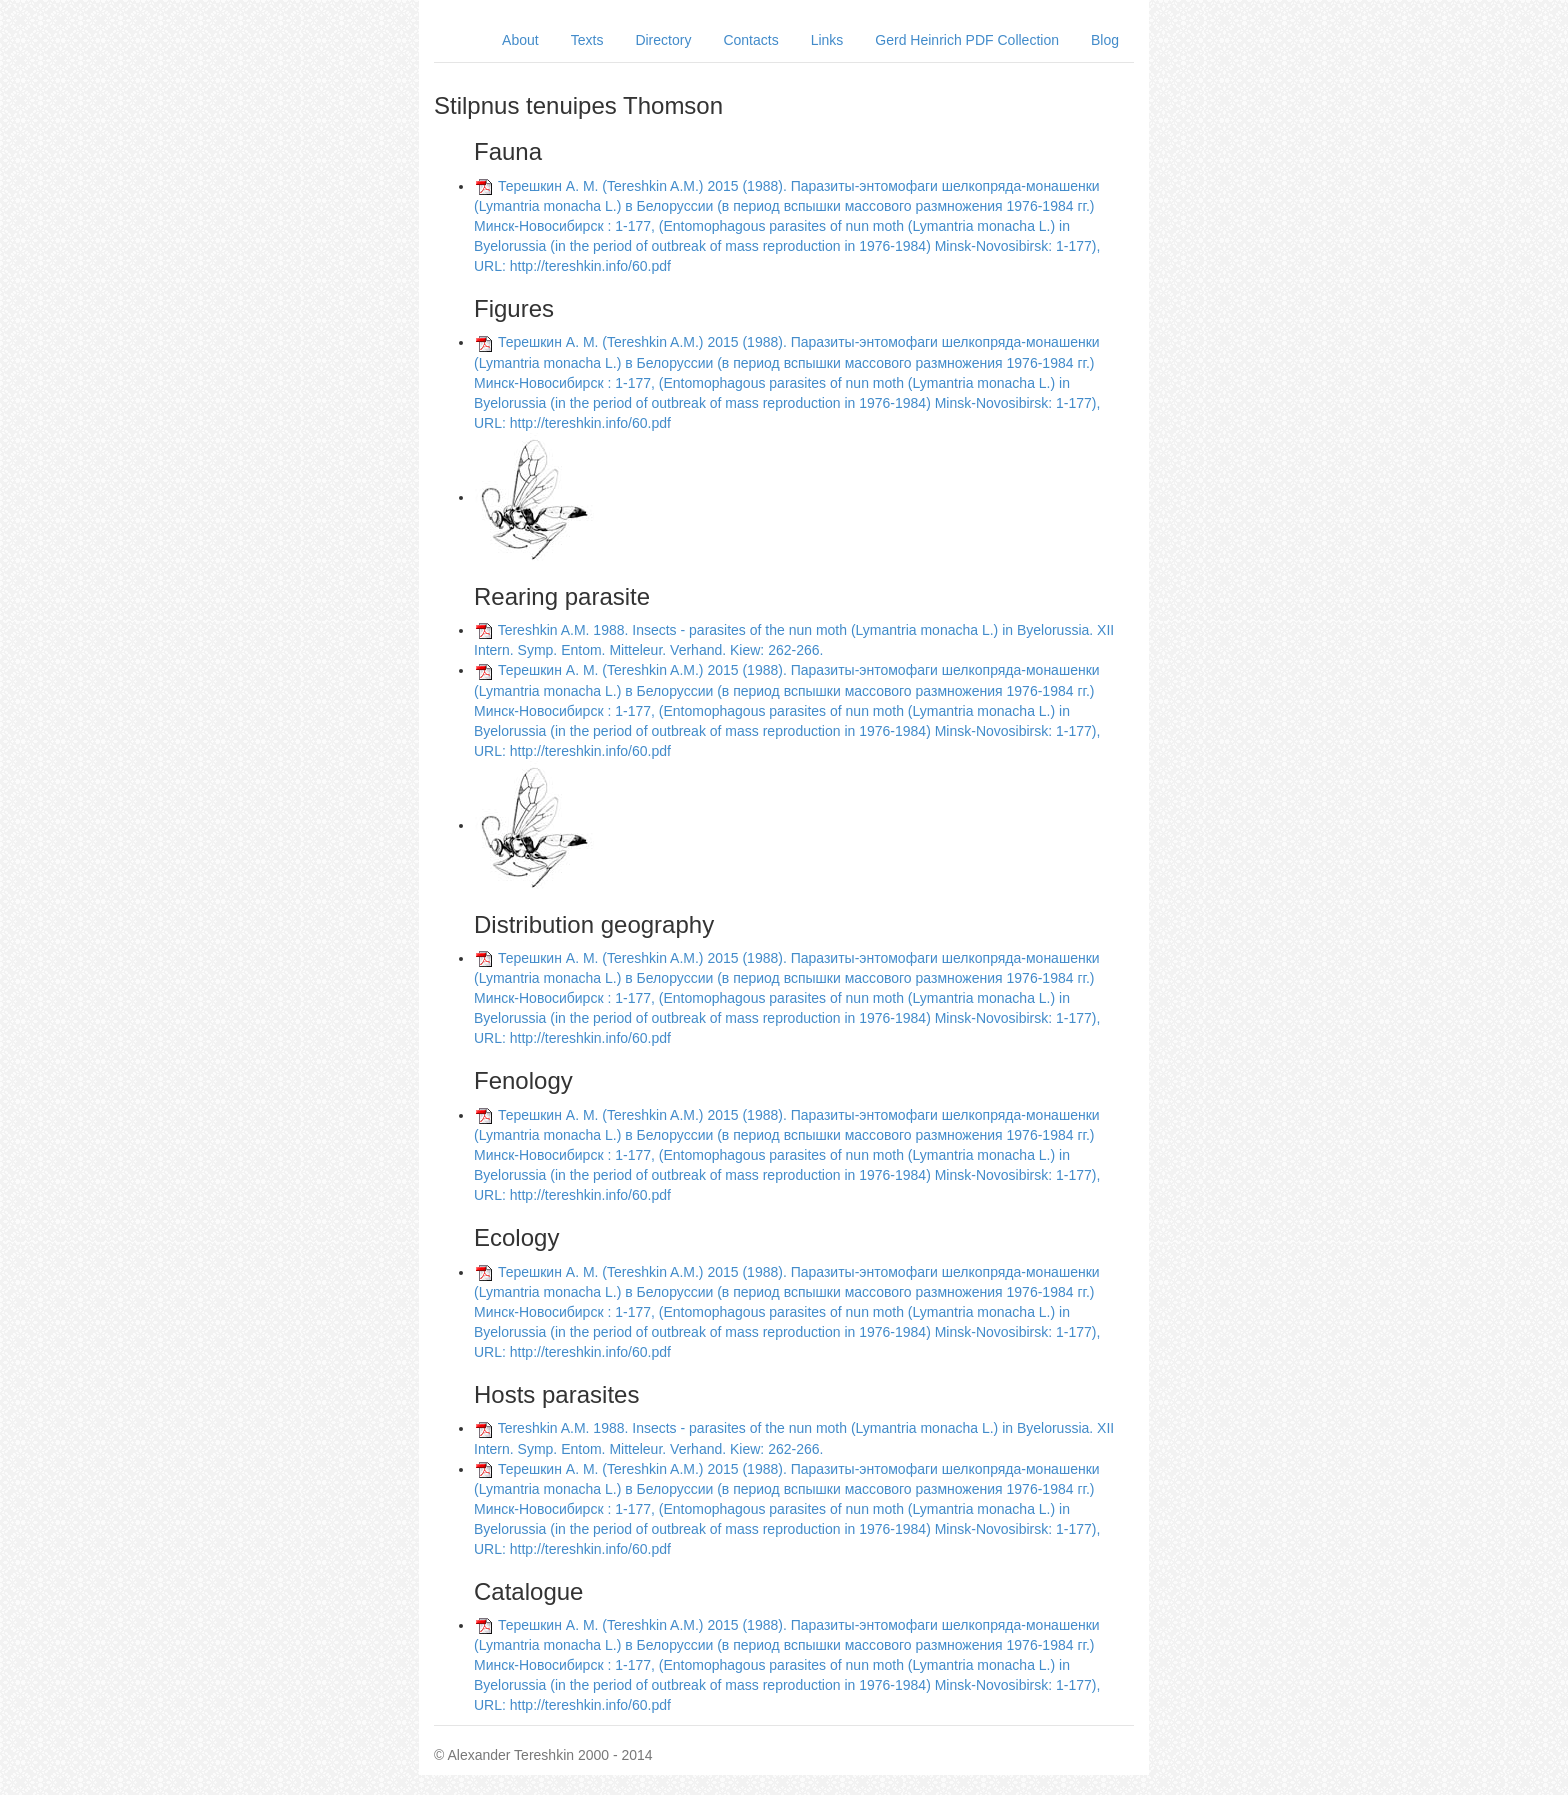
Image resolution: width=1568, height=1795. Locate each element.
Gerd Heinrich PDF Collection (967, 40)
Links (827, 40)
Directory (663, 40)
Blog (1105, 40)
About (520, 40)
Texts (587, 40)
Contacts (750, 40)
